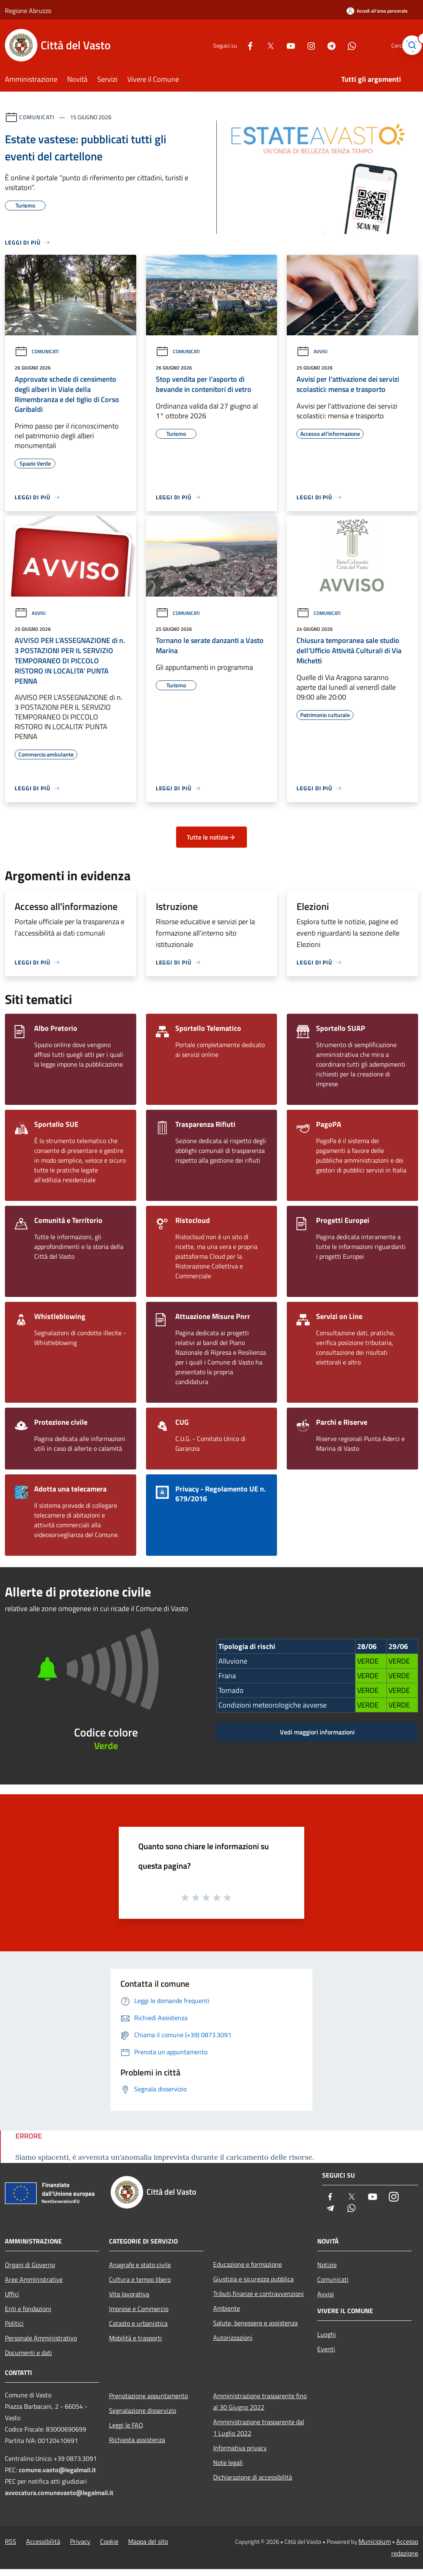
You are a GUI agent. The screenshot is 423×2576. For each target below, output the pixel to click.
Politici (14, 2323)
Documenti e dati (28, 2352)
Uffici (12, 2294)
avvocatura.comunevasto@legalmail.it (59, 2492)
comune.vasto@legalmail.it (57, 2470)
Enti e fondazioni (28, 2309)
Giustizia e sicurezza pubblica (253, 2279)
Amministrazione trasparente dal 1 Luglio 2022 (258, 2427)
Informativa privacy (240, 2448)
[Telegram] (315, 44)
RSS (10, 2541)
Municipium (374, 2541)
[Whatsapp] (336, 44)
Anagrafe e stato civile (140, 2265)
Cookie (109, 2541)
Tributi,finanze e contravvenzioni (258, 2293)
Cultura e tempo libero (140, 2279)
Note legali (228, 2462)
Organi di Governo (30, 2265)
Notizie (327, 2265)
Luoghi (326, 2334)
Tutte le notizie (211, 837)
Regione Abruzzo (28, 10)
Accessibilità (43, 2541)
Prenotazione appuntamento (148, 2396)
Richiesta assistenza (137, 2440)
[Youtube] (275, 44)
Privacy (80, 2541)
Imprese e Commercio (138, 2309)
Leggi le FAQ (126, 2425)
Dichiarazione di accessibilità (252, 2477)
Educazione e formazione (247, 2264)
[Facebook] (234, 44)
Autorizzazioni (233, 2337)
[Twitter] (254, 44)
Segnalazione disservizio (142, 2410)
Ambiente (226, 2308)
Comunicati (37, 117)
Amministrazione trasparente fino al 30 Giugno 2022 (260, 2401)
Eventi (326, 2349)
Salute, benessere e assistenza (255, 2323)
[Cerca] (408, 45)
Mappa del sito (148, 2541)
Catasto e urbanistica (138, 2323)
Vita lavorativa (129, 2294)
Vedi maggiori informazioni (317, 1732)
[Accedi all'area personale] (377, 10)
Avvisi (312, 351)
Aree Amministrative (34, 2279)
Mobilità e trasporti (135, 2338)
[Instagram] (295, 44)
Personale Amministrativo (41, 2338)
